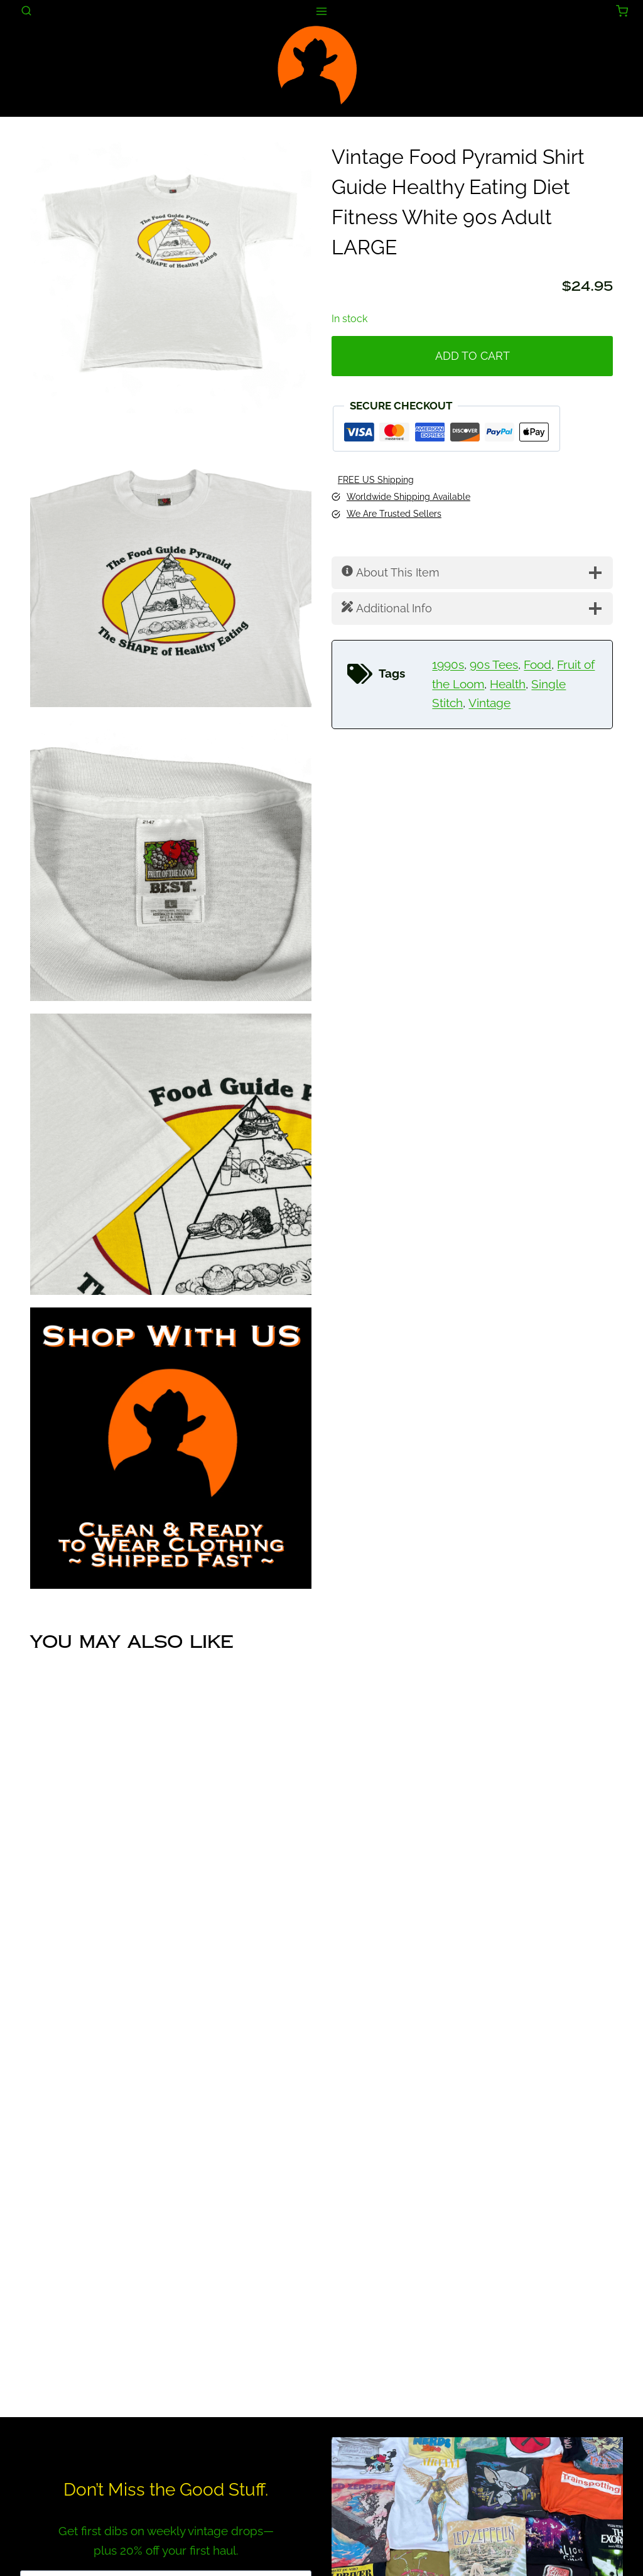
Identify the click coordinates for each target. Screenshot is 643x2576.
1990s (448, 665)
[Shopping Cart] (622, 11)
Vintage (489, 703)
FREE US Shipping (376, 480)
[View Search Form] (26, 11)
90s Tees (494, 665)
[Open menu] (321, 11)
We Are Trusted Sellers (394, 514)
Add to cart (472, 355)
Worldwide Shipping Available (408, 497)
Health (508, 684)
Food (537, 665)
